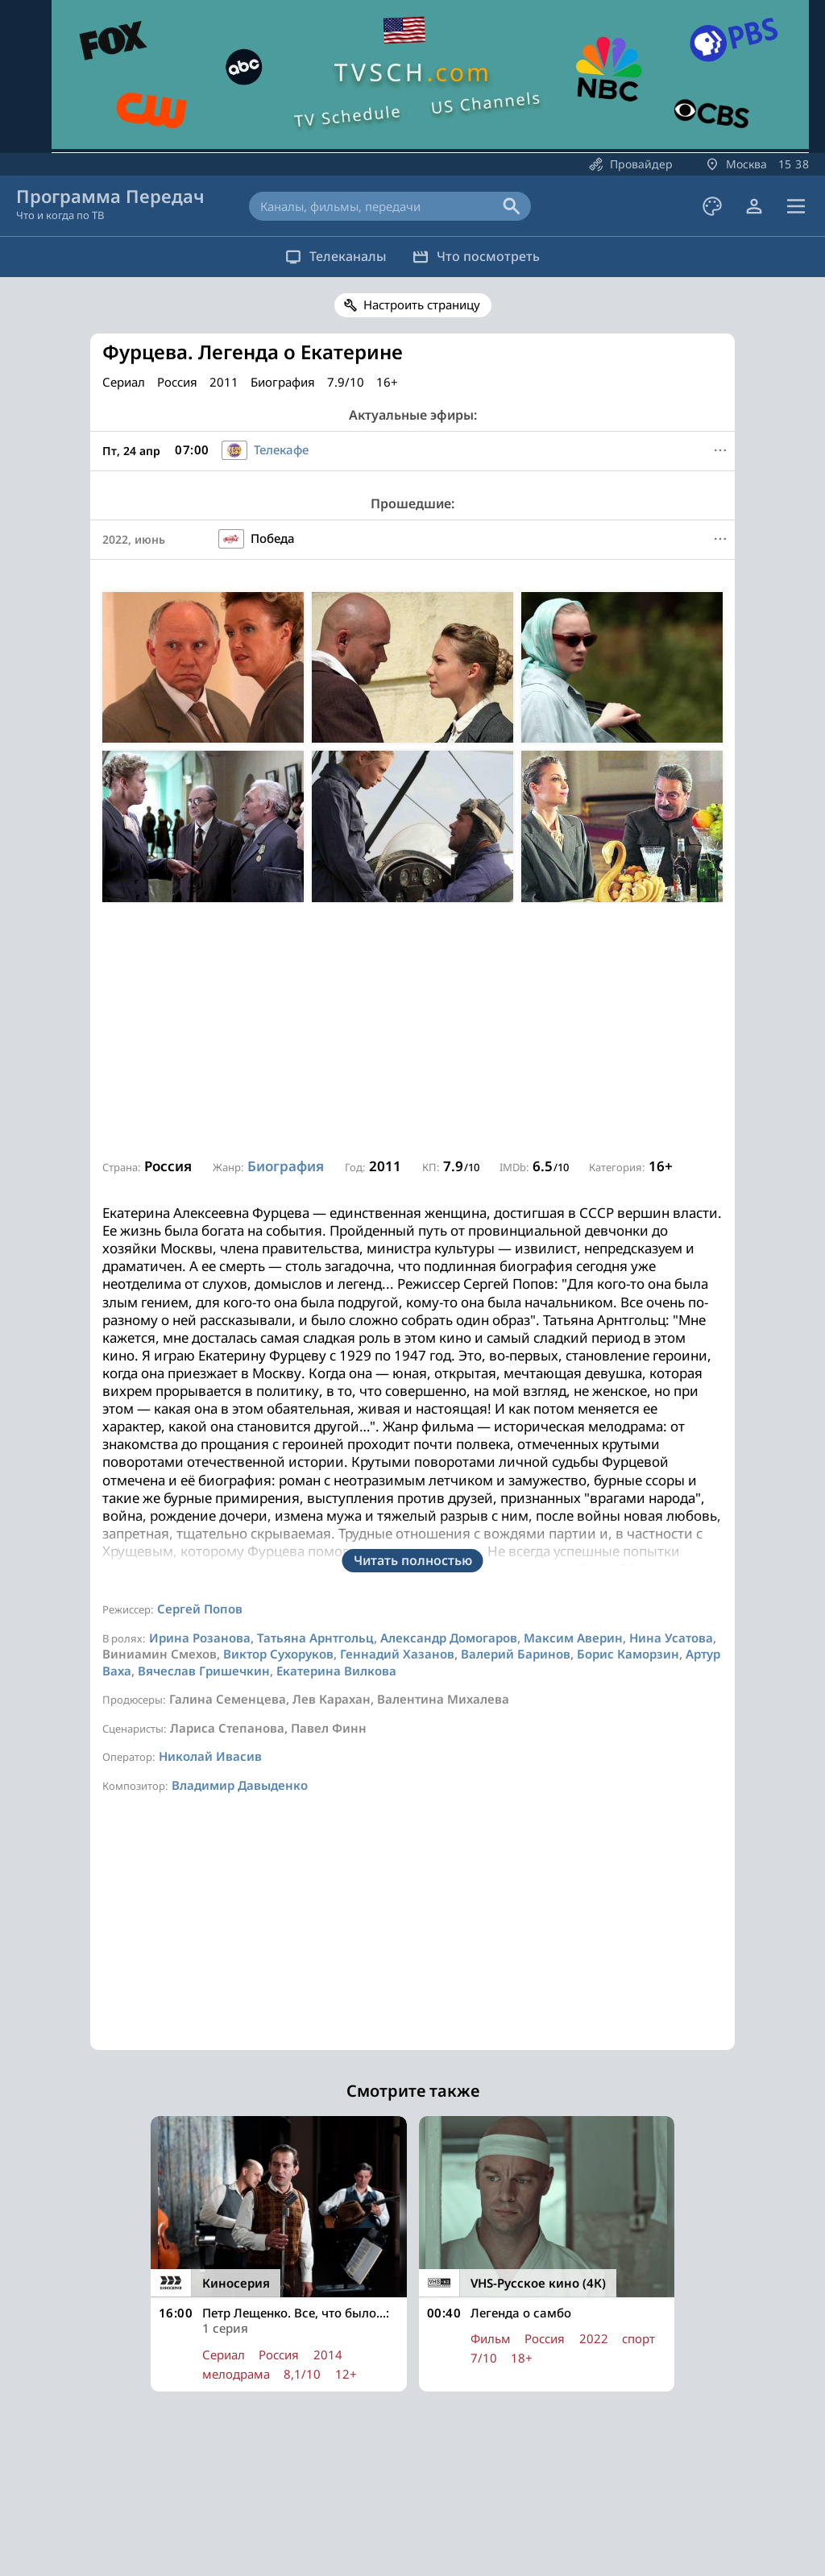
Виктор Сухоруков (278, 1443)
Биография (285, 1166)
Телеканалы (324, 256)
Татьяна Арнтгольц (315, 1426)
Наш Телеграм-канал (376, 2511)
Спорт (549, 2466)
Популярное (331, 2466)
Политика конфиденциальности (540, 2511)
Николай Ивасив (210, 1545)
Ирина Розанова (200, 1426)
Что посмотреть (487, 256)
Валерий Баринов (515, 1443)
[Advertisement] (412, 1031)
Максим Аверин (573, 1426)
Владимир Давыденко (240, 1574)
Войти (604, 2466)
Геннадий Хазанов (397, 1443)
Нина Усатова (671, 1426)
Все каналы (239, 2466)
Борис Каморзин (628, 1443)
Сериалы (485, 2466)
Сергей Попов (200, 1397)
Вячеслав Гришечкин (204, 1460)
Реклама (278, 2511)
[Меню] (720, 450)
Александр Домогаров (448, 1426)
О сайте (217, 2511)
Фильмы (413, 2466)
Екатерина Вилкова (336, 1460)
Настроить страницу (421, 304)
